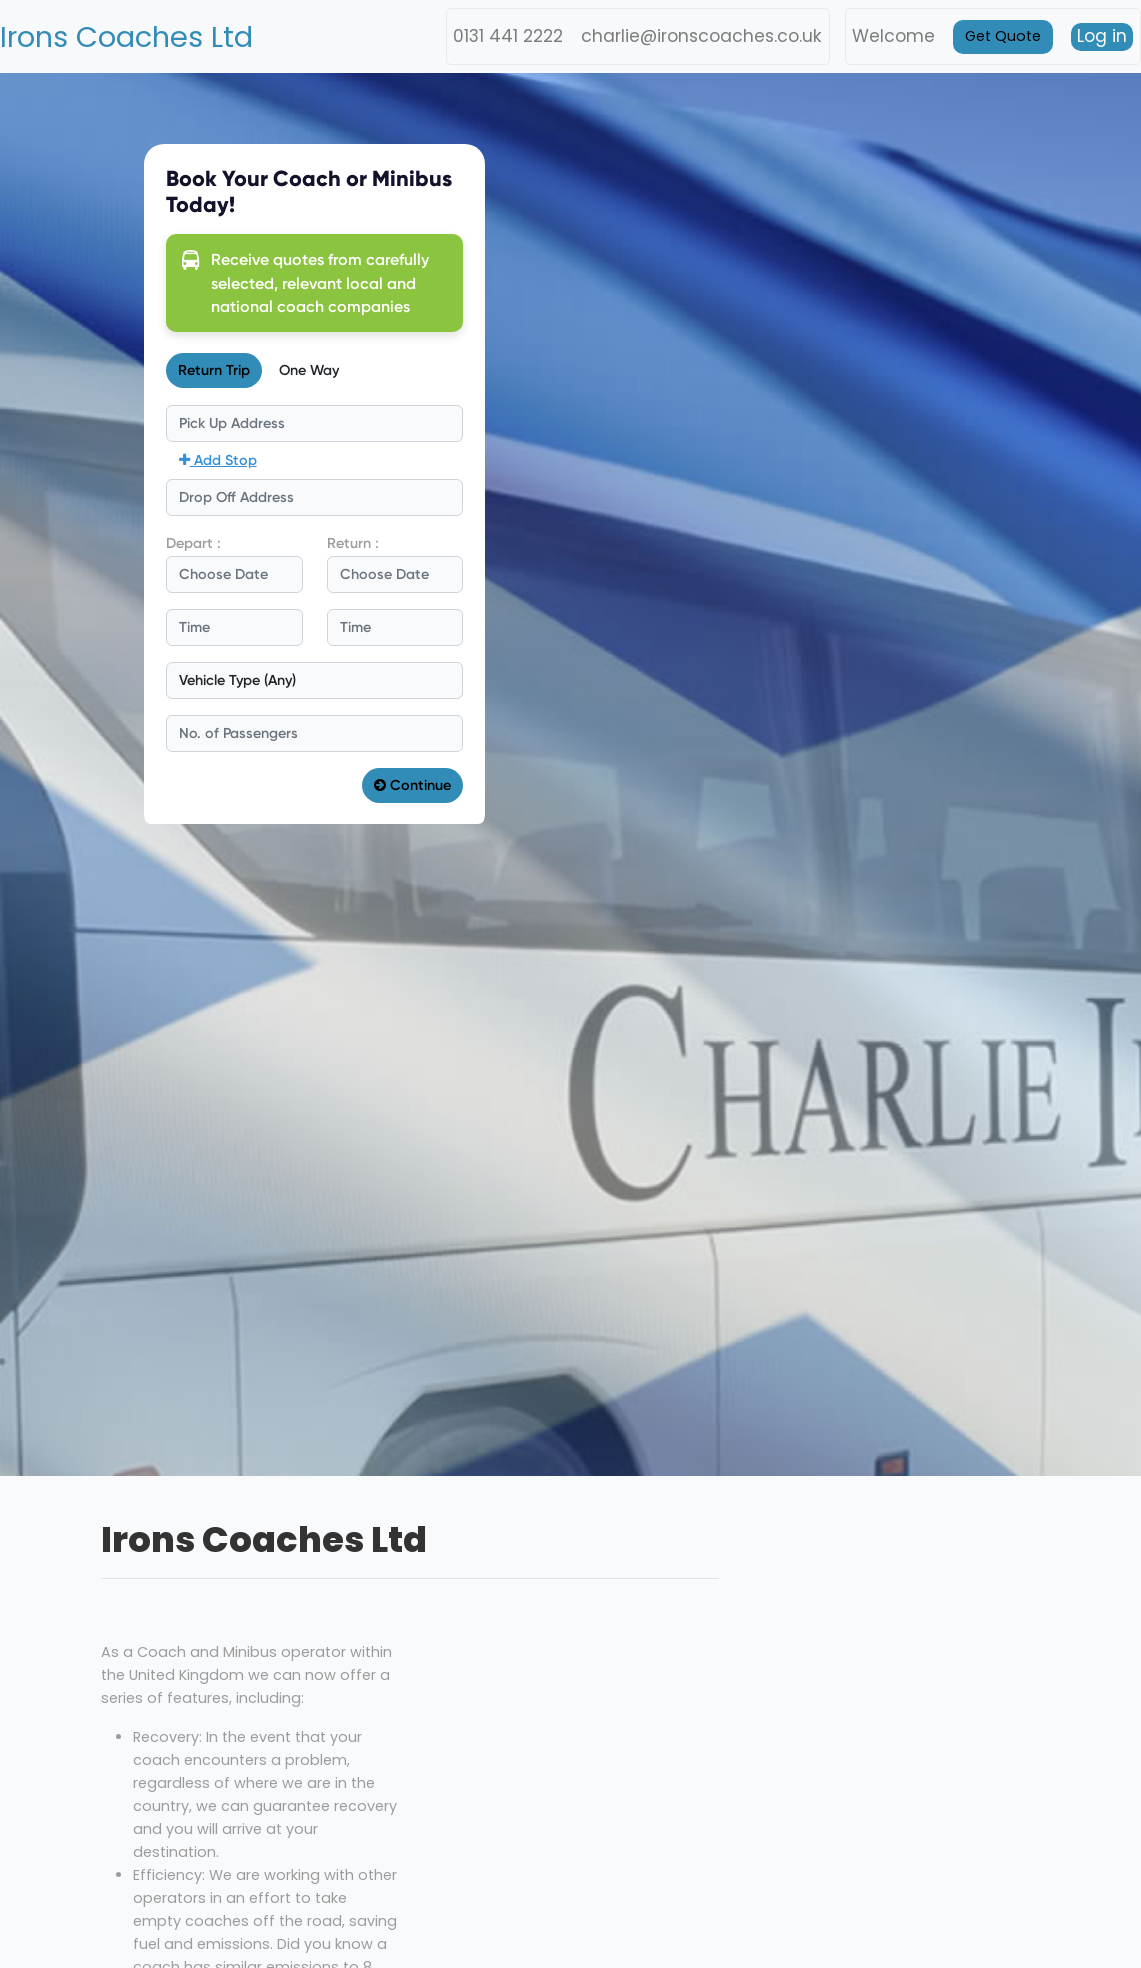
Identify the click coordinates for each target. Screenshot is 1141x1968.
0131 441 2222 (508, 36)
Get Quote (1003, 36)
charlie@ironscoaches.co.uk (701, 36)
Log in (1102, 36)
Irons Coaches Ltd (126, 37)
